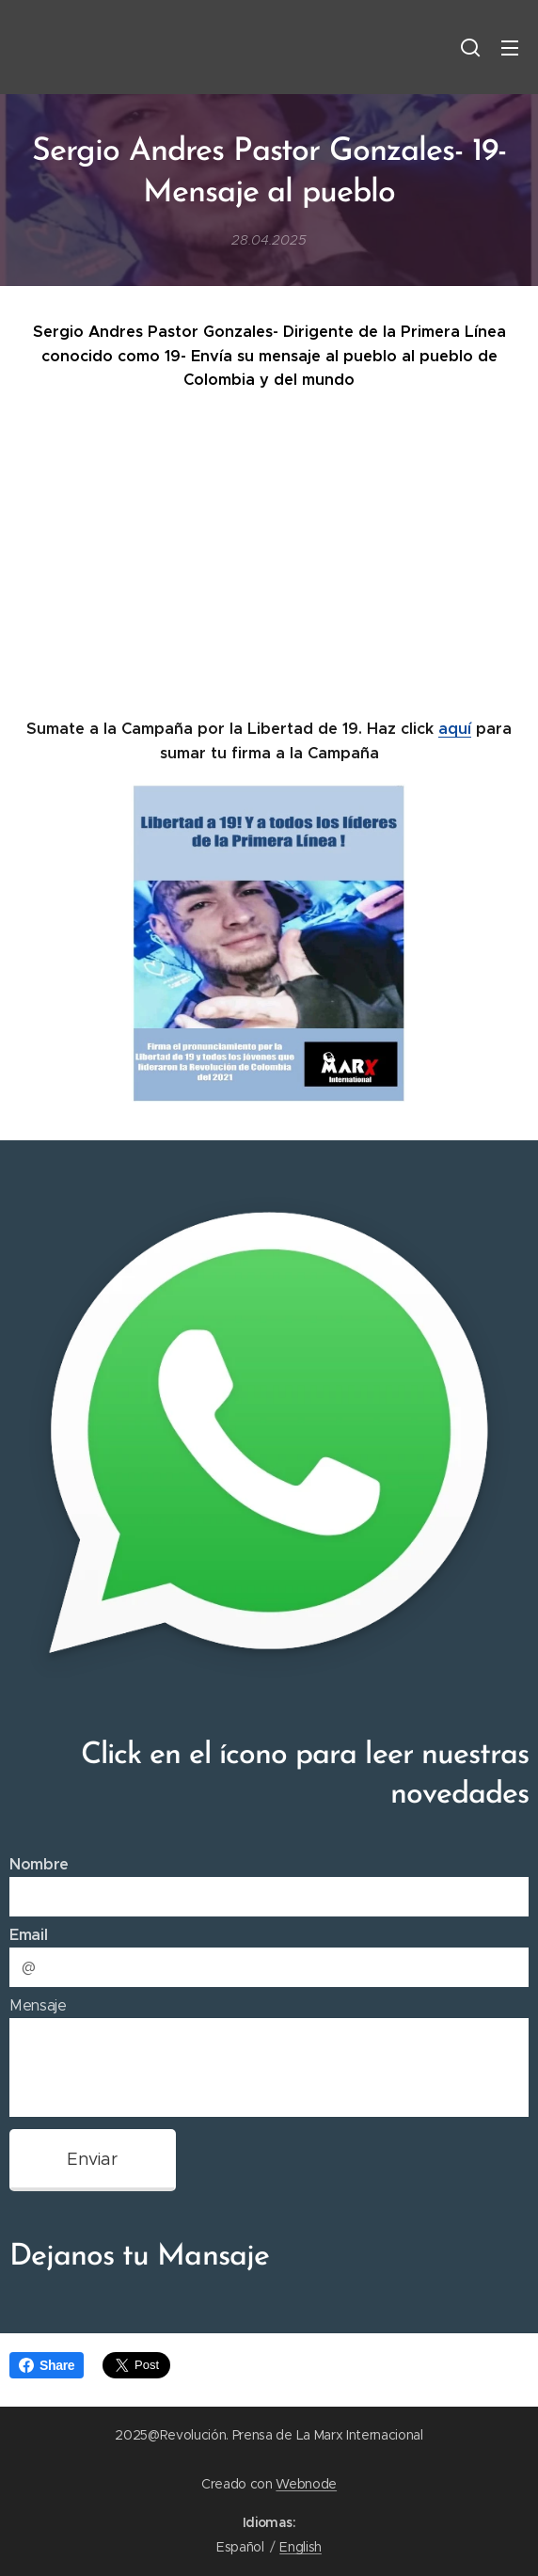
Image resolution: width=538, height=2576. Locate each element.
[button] (470, 47)
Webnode (306, 2483)
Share (46, 2365)
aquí (454, 729)
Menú (509, 48)
